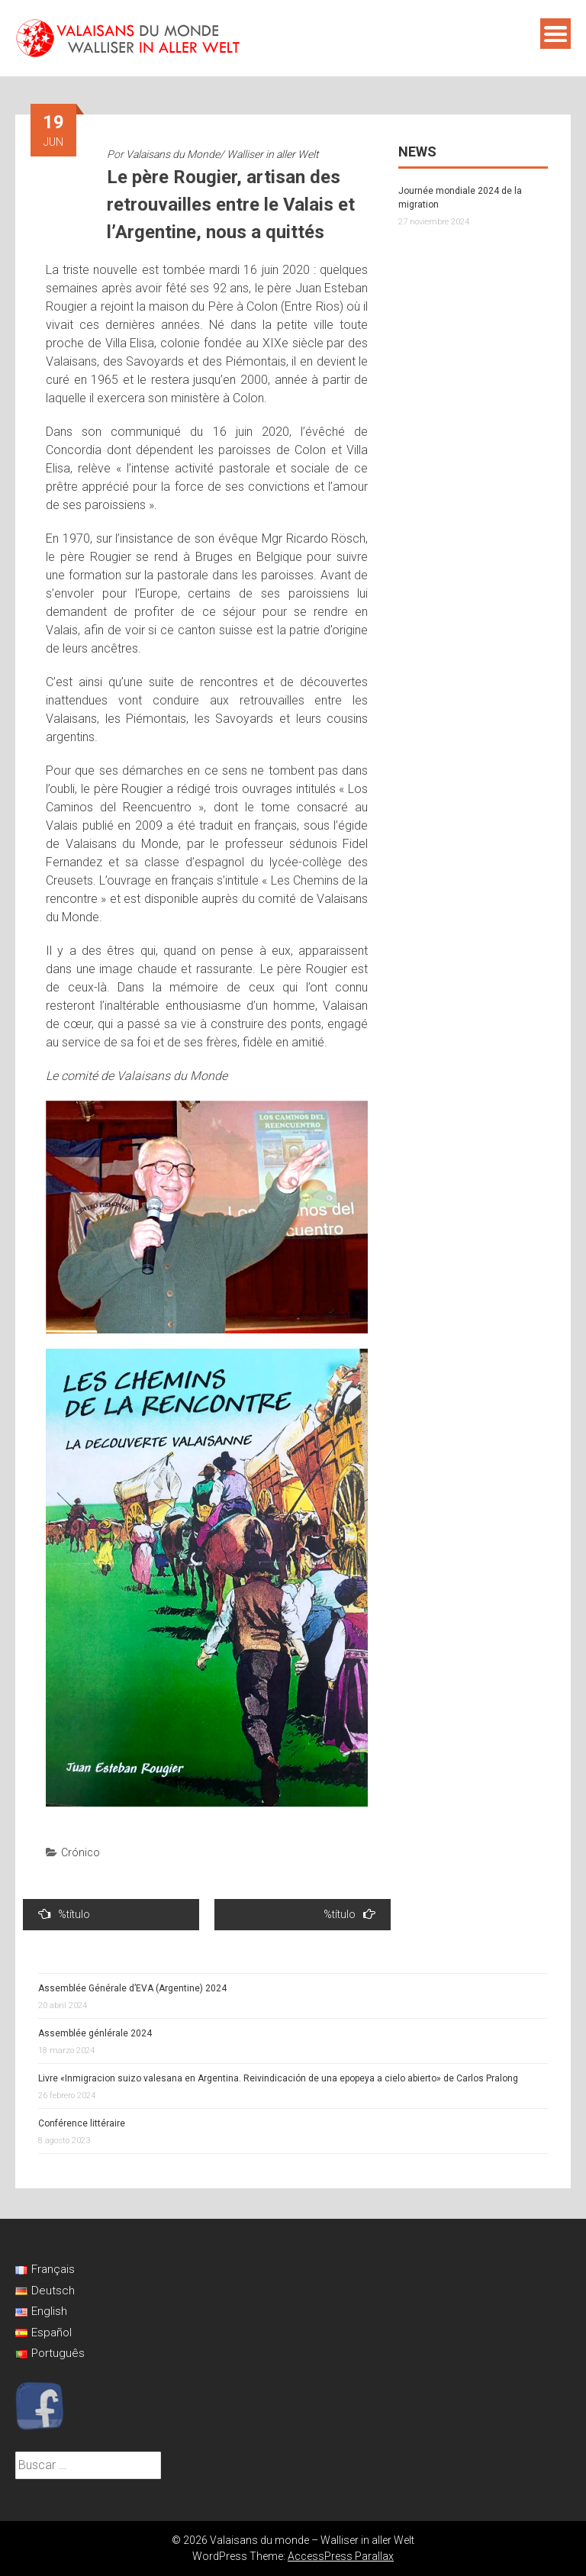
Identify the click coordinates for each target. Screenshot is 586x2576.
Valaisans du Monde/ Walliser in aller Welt (222, 154)
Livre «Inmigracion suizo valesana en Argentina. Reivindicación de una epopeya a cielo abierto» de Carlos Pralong (278, 2078)
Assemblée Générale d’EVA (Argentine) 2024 (132, 1988)
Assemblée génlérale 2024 (95, 2033)
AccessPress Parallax (341, 2556)
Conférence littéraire (81, 2123)
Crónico (80, 1852)
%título (64, 1913)
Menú (555, 33)
